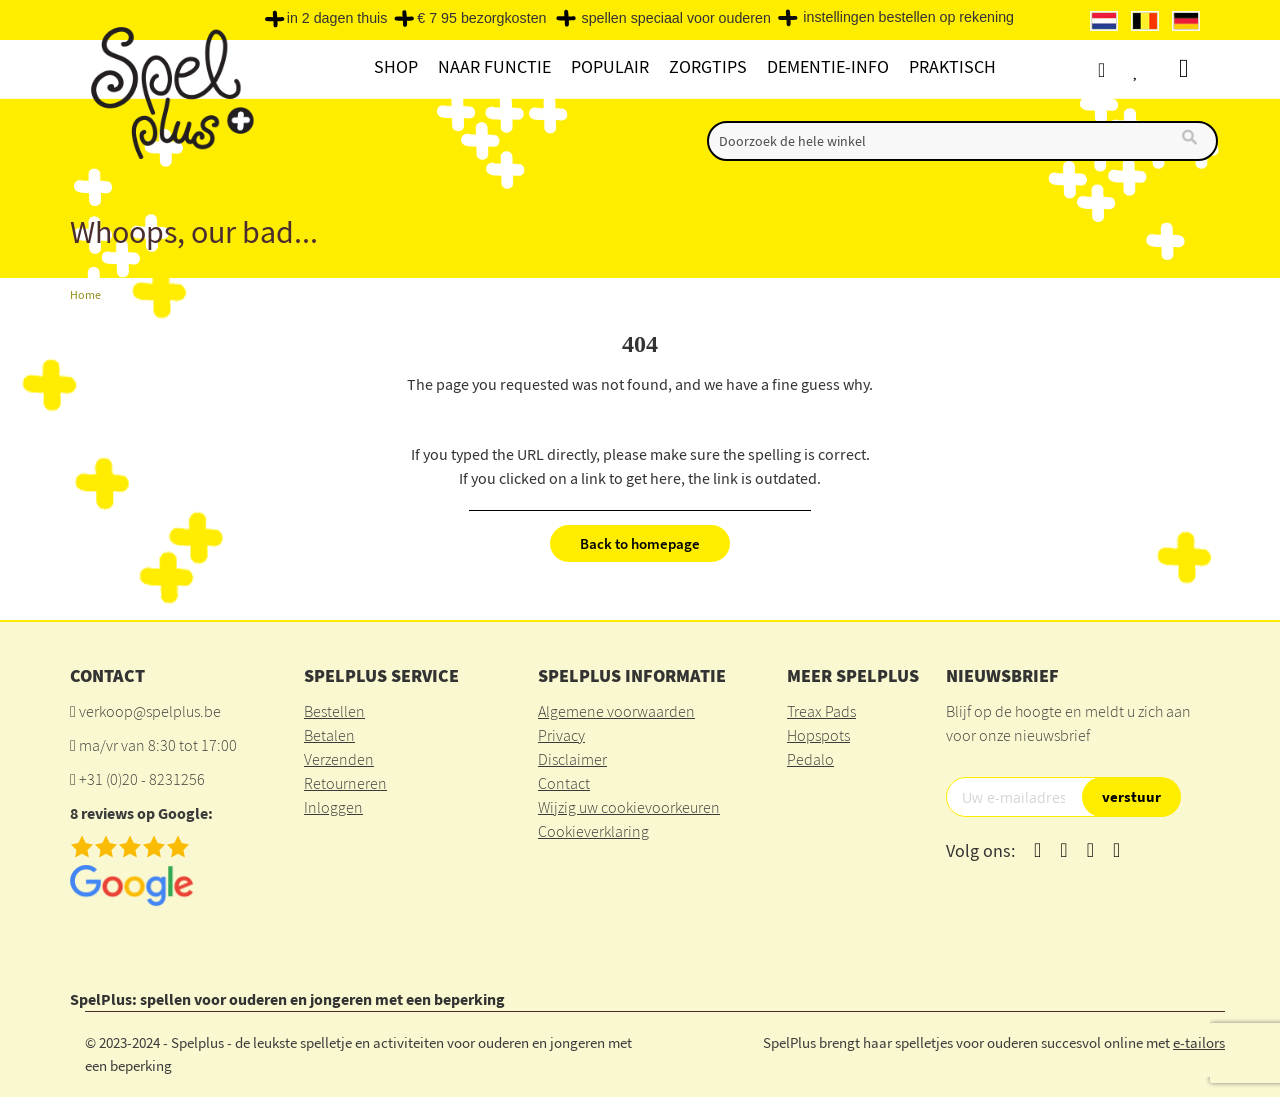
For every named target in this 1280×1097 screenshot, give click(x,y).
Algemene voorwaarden (616, 711)
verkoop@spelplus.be (150, 711)
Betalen (329, 735)
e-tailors (1199, 1042)
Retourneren (345, 783)
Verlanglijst (1157, 69)
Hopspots (818, 735)
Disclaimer (572, 759)
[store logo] (169, 91)
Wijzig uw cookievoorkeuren (629, 807)
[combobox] (962, 141)
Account (1119, 69)
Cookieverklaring (593, 831)
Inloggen (333, 807)
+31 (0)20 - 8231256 (142, 779)
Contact (564, 783)
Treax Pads (821, 711)
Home (85, 294)
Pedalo (810, 759)
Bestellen (334, 711)
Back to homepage (640, 543)
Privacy (561, 735)
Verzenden (339, 759)
